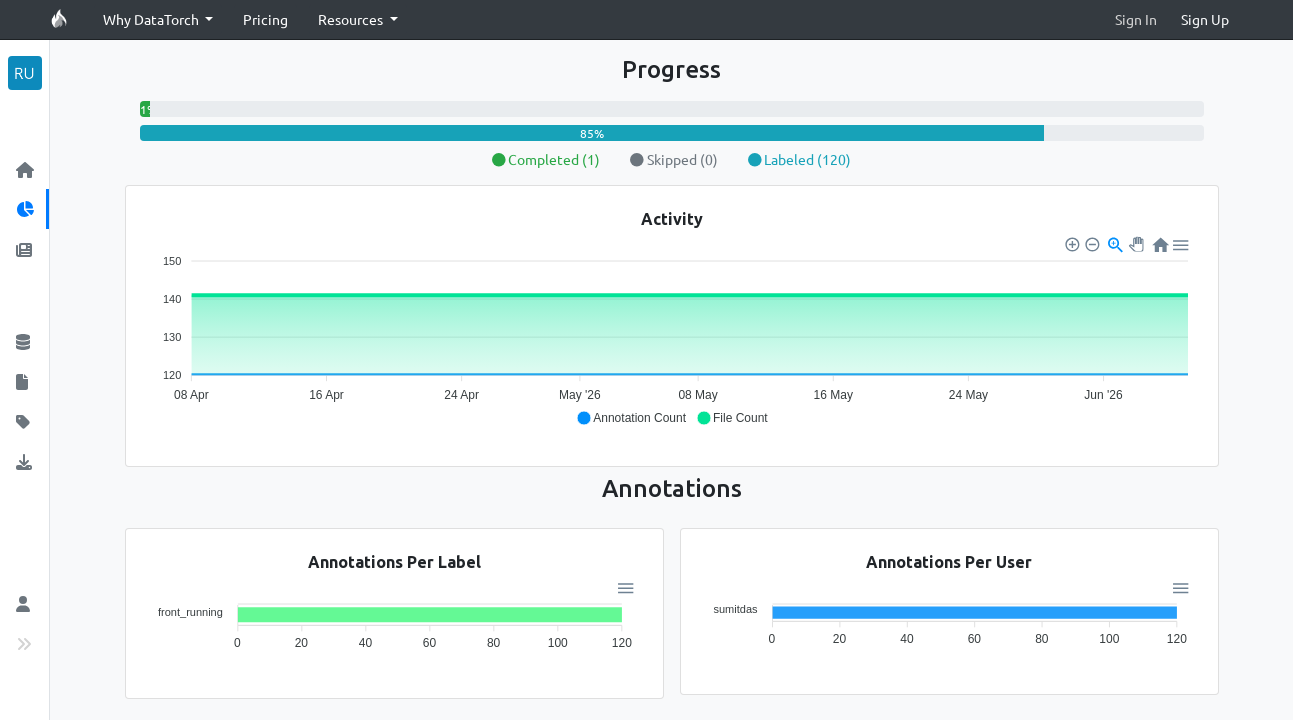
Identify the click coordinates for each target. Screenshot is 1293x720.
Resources (352, 19)
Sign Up (1205, 19)
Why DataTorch (152, 19)
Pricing (265, 19)
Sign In (1136, 19)
